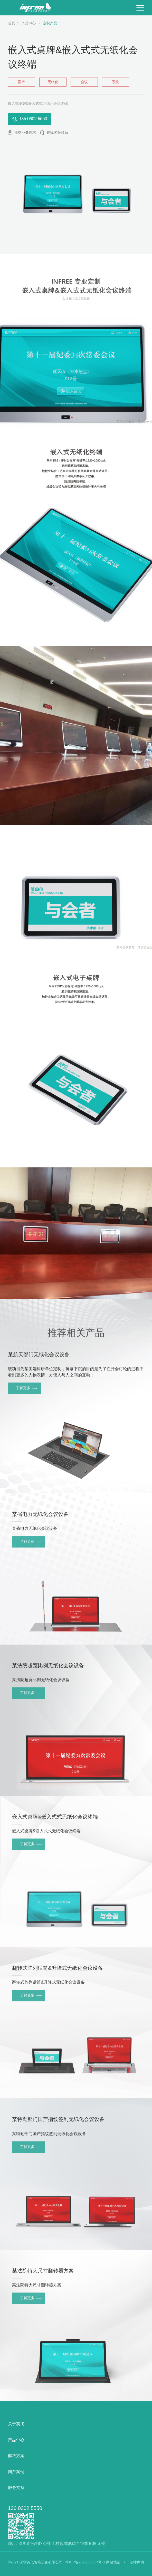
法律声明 (137, 2562)
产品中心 (29, 23)
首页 (11, 23)
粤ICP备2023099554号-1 (85, 2562)
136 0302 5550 (25, 2508)
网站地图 (113, 2562)
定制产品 (49, 23)
